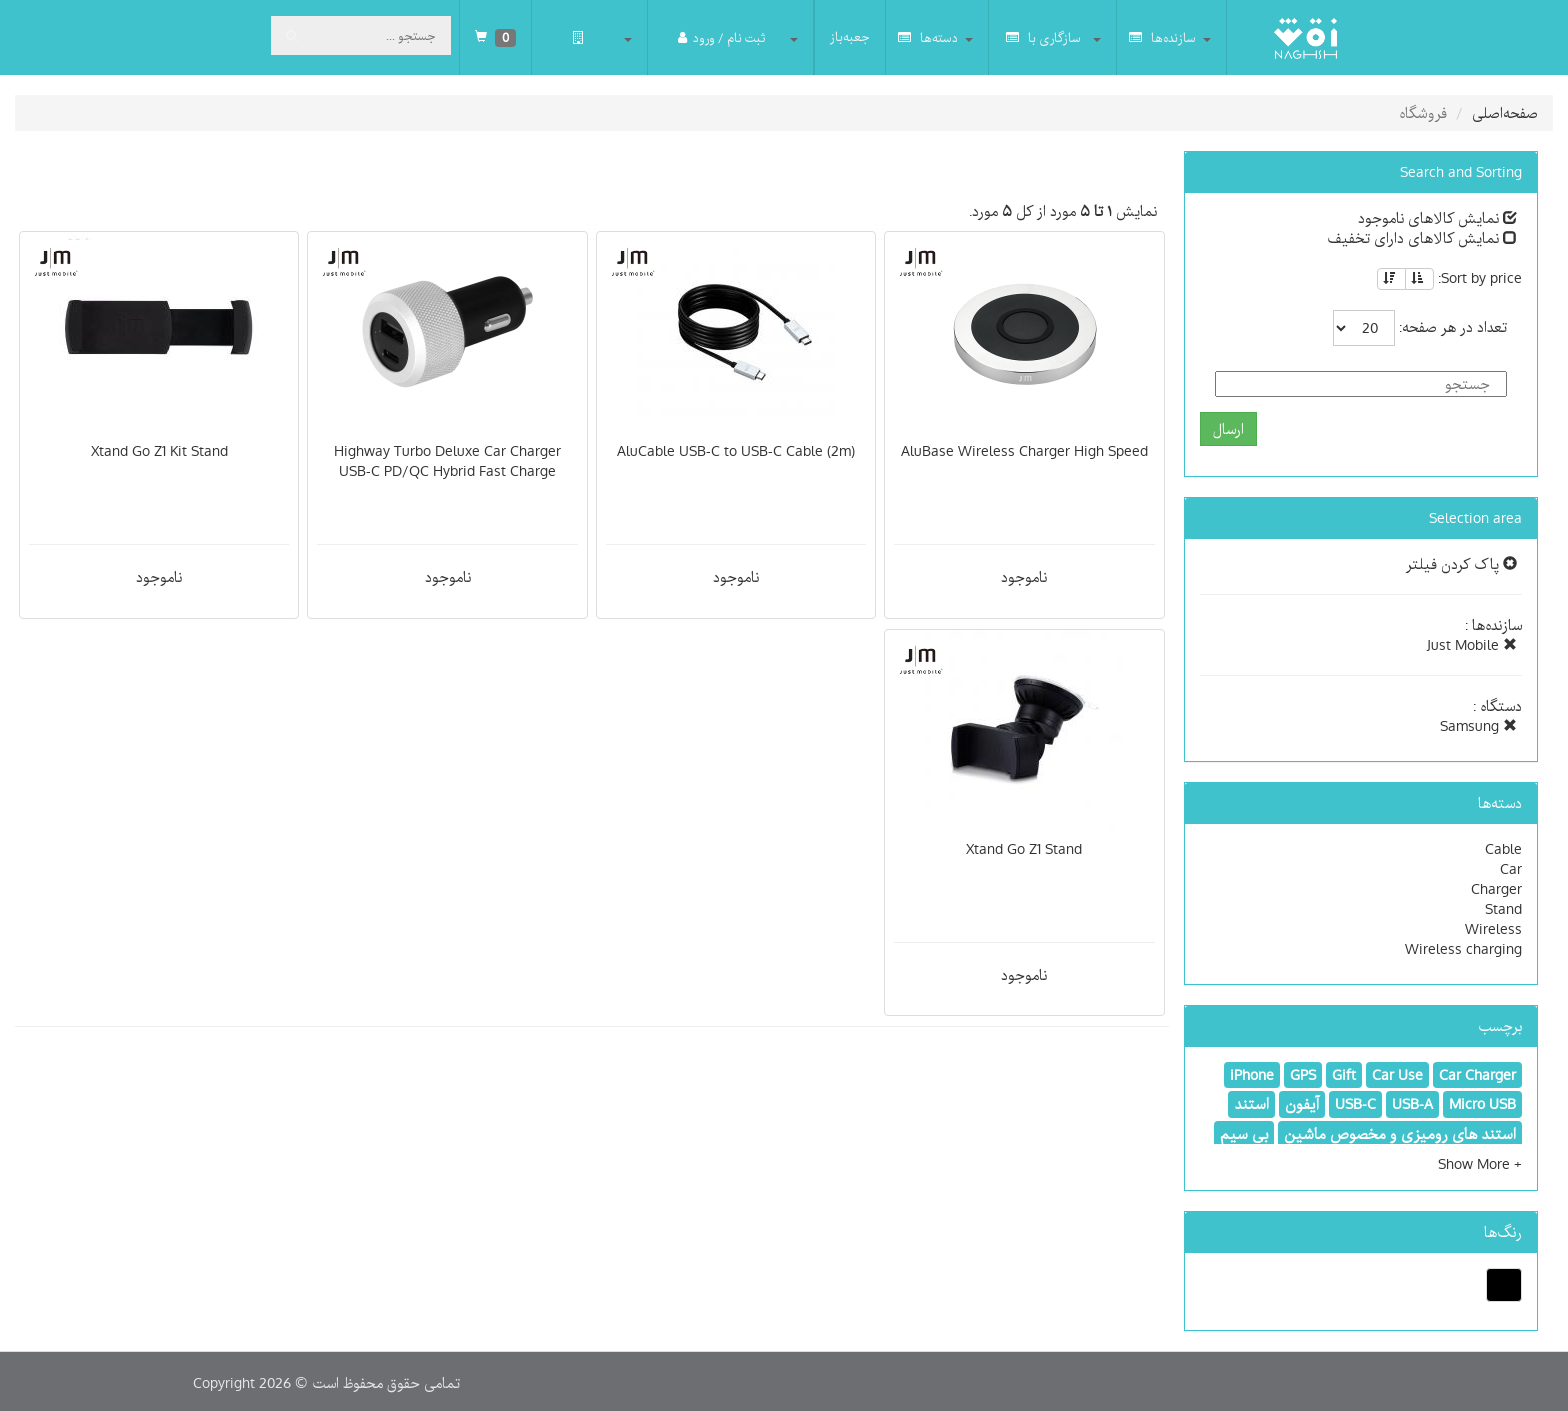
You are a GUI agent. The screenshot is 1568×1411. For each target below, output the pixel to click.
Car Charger (1477, 1075)
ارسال (1228, 429)
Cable (1503, 849)
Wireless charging (1463, 949)
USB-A (1412, 1104)
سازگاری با (1043, 37)
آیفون (1302, 1104)
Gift (1344, 1075)
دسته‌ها (928, 37)
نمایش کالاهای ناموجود (1437, 218)
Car (1511, 869)
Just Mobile (1472, 645)
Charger (1496, 889)
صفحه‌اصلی (1505, 113)
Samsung (1478, 726)
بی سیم (1244, 1134)
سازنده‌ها (1162, 37)
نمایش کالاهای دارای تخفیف (1422, 238)
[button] (1480, 1164)
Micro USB (1482, 1104)
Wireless (1493, 929)
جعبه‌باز (850, 37)
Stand (1503, 909)
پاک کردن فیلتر (1461, 564)
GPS (1303, 1075)
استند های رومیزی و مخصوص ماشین (1400, 1134)
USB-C (1355, 1104)
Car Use (1397, 1075)
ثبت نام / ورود (721, 37)
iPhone (1252, 1075)
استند (1251, 1104)
